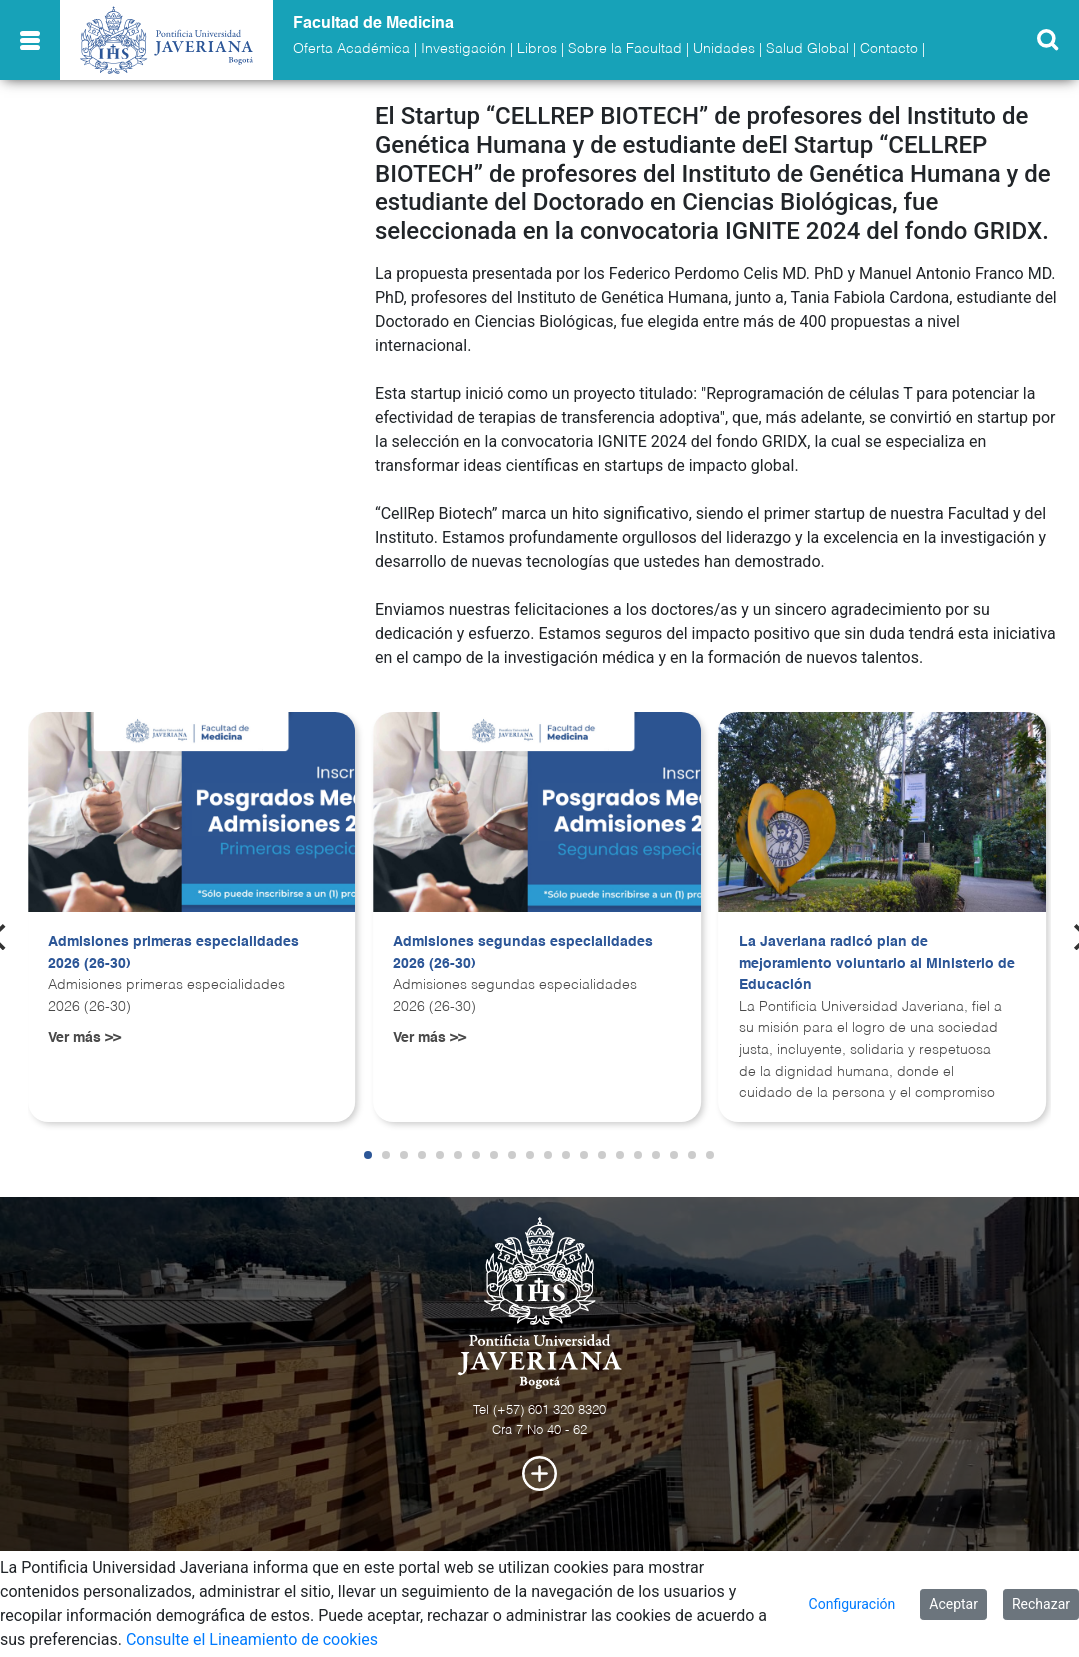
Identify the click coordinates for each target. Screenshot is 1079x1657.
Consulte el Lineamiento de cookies (252, 1639)
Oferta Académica (351, 49)
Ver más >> (84, 1038)
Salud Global (807, 49)
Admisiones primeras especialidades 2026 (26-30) (173, 953)
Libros (537, 49)
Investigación (463, 49)
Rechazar (1041, 1604)
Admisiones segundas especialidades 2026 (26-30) (523, 953)
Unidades (724, 49)
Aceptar (953, 1604)
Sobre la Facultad (625, 49)
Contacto (889, 49)
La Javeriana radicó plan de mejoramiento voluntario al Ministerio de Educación (877, 963)
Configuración (852, 1604)
